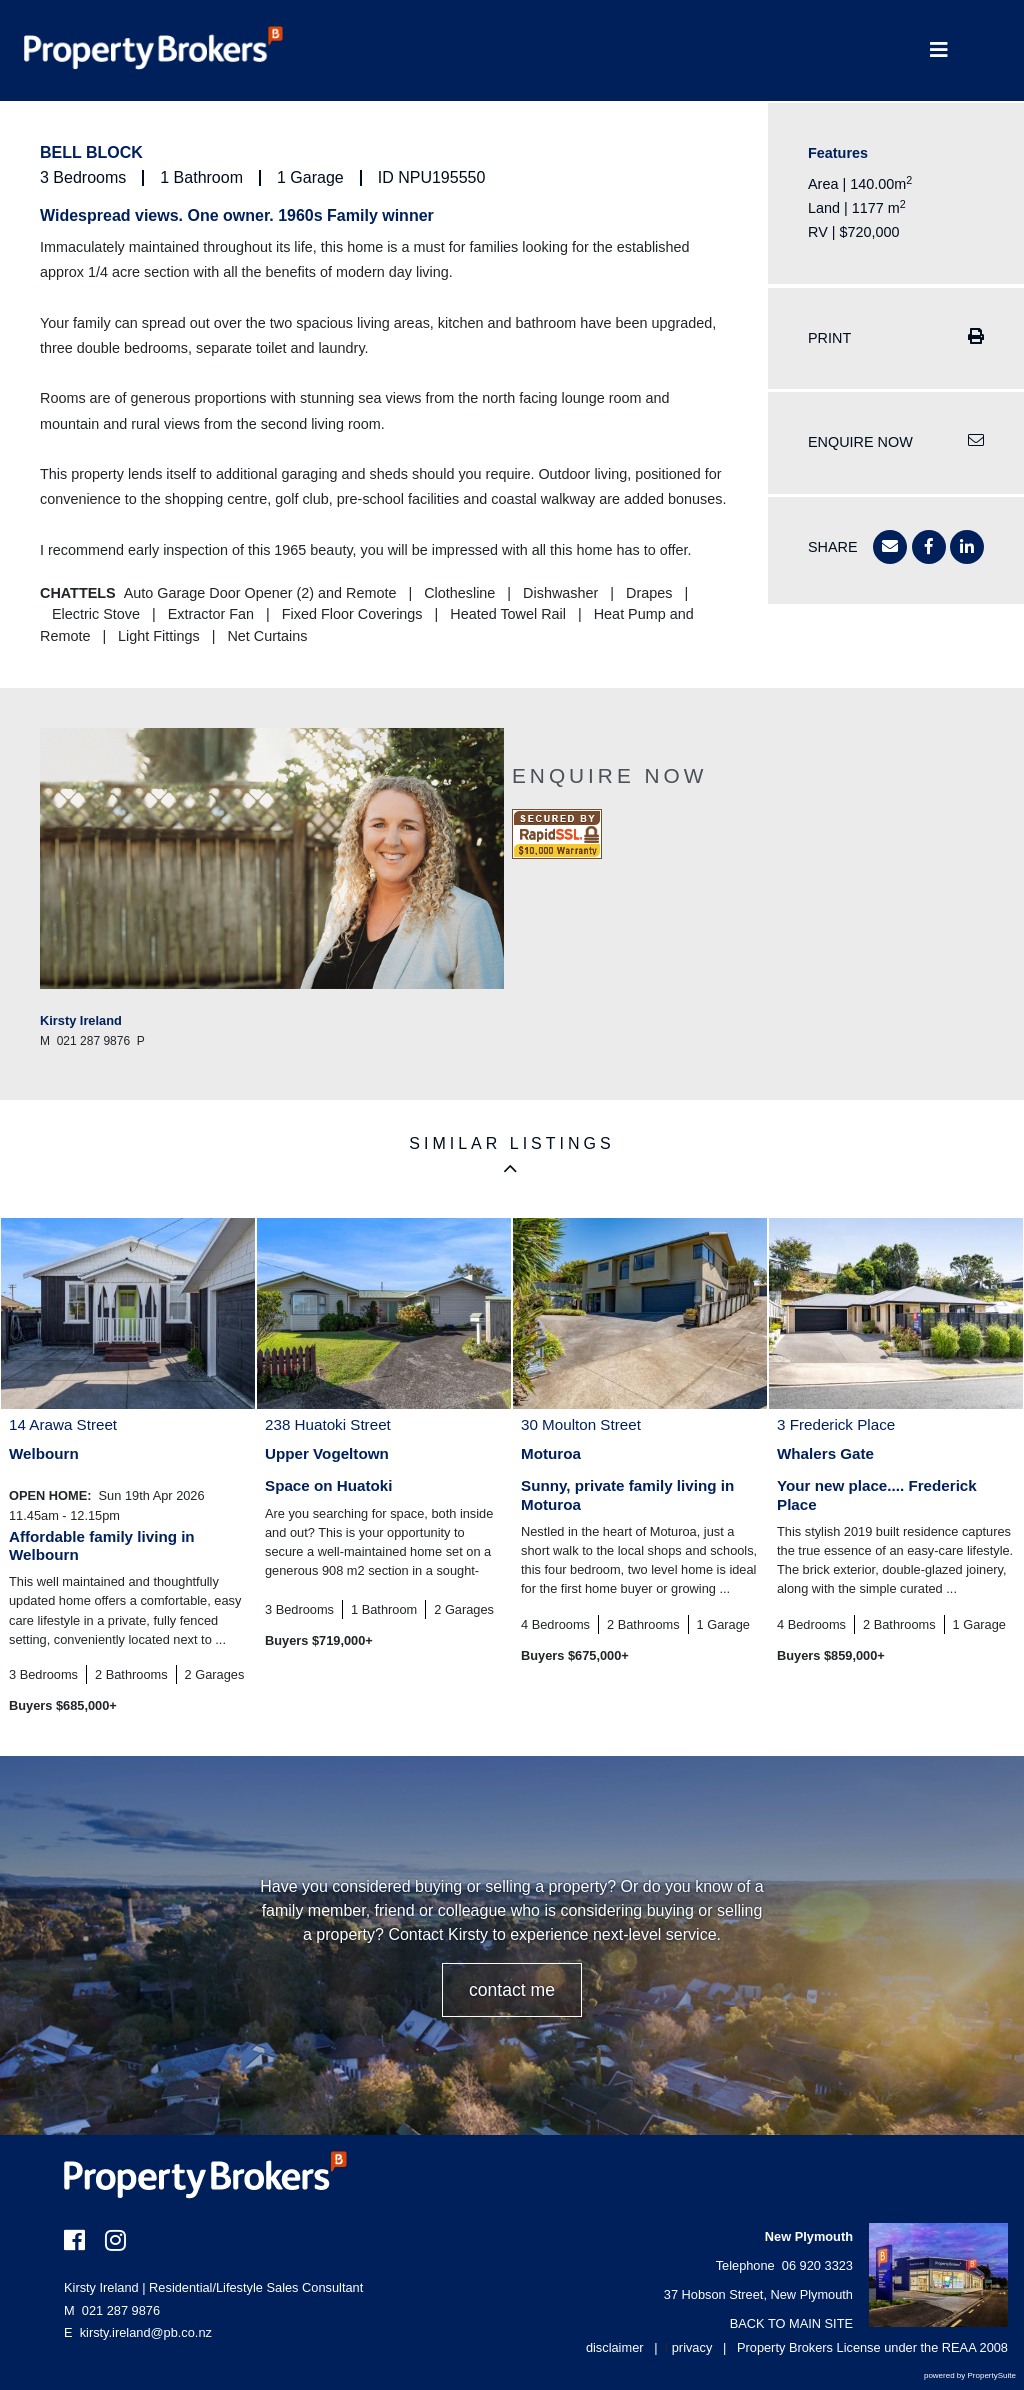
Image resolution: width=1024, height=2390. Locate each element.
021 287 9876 (112, 2310)
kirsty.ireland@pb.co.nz (146, 2332)
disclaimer (615, 2347)
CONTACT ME (512, 1990)
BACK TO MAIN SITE (791, 2323)
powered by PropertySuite (970, 2375)
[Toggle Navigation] (938, 50)
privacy (692, 2347)
